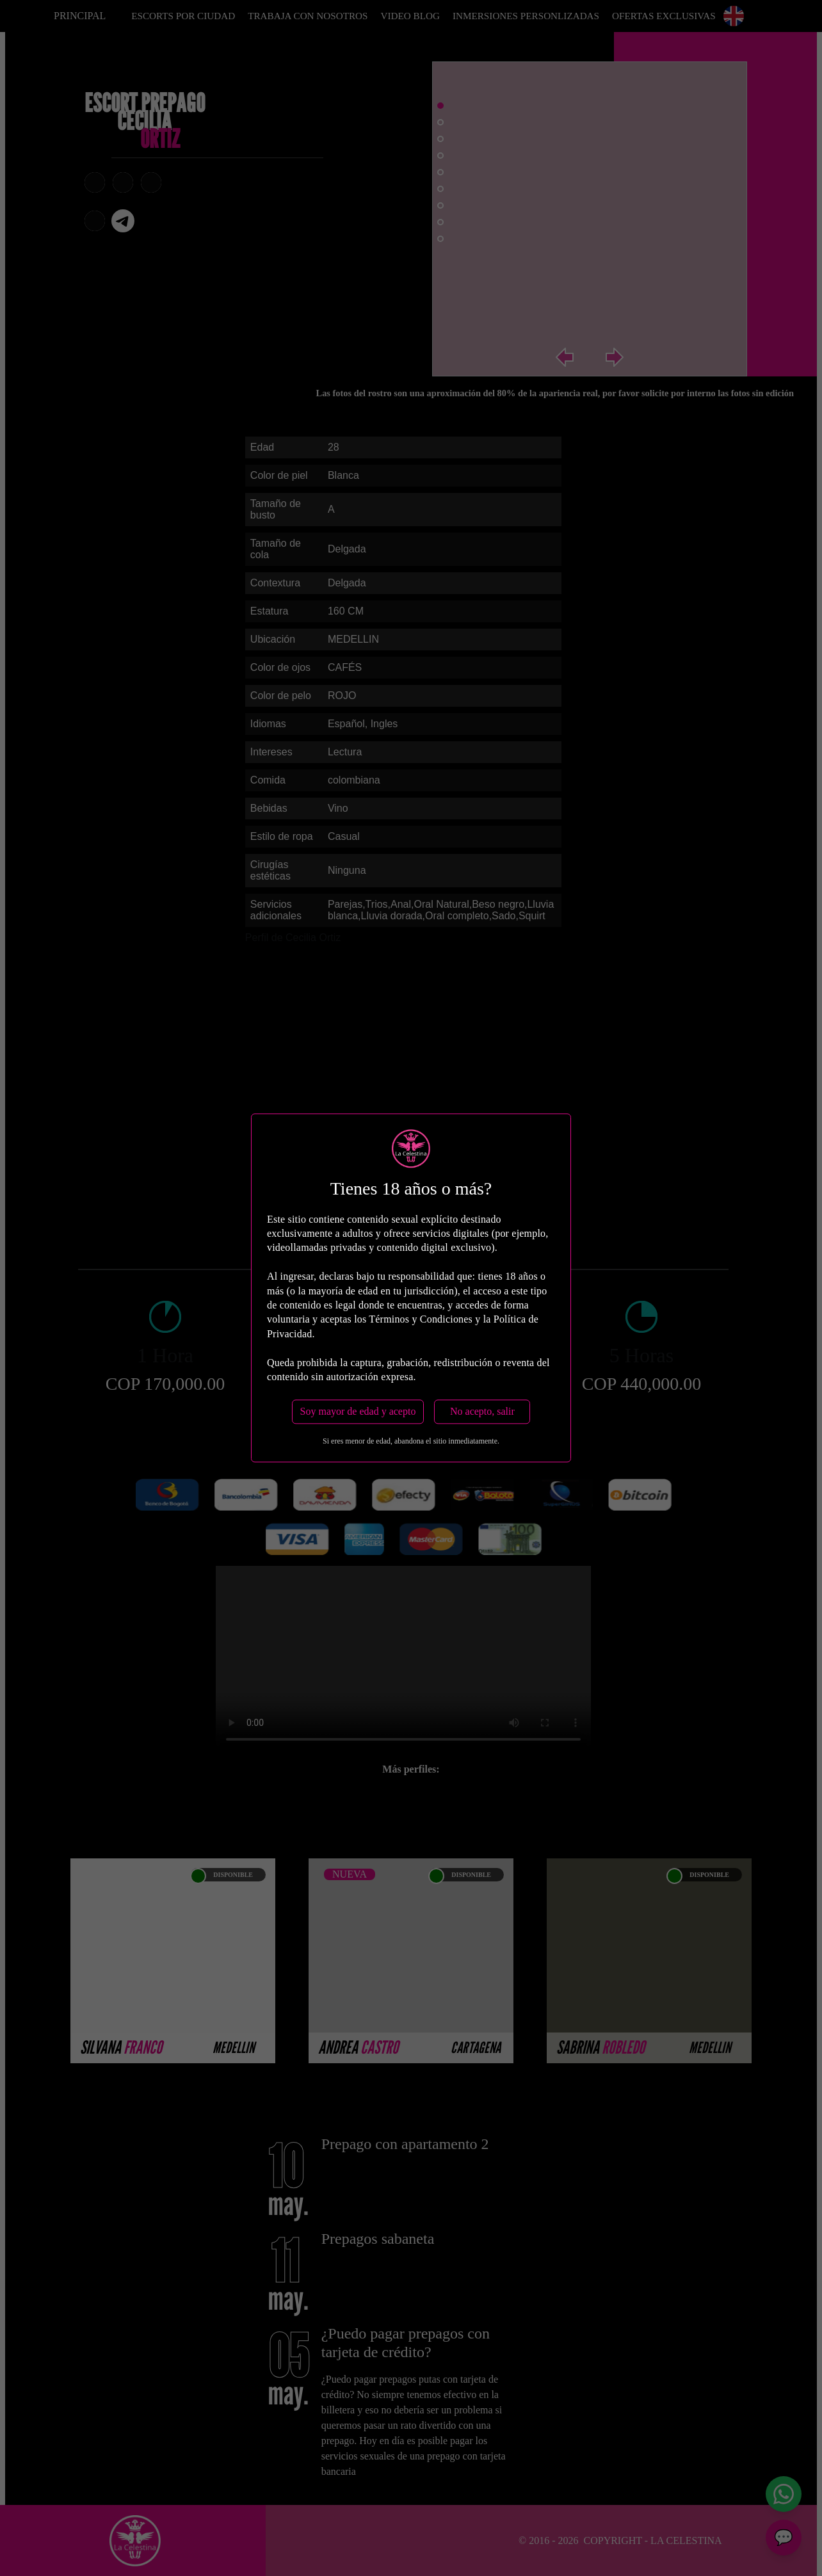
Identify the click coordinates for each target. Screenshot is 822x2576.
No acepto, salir (482, 1411)
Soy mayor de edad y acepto (358, 1411)
